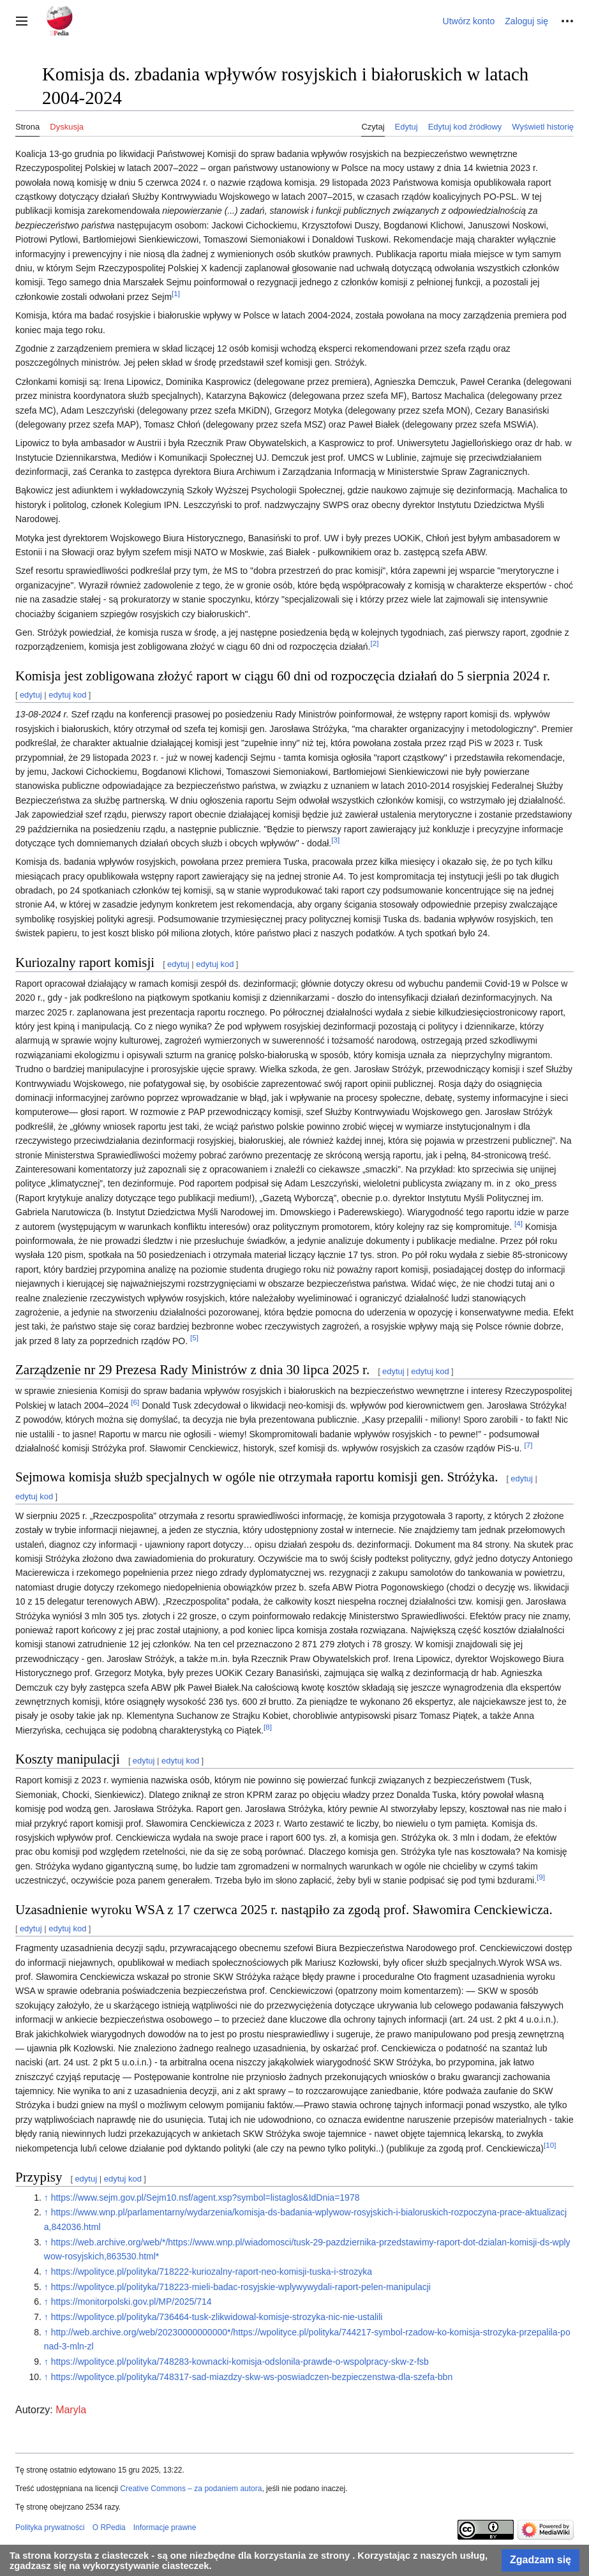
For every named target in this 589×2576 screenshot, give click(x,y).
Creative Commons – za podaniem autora (191, 2488)
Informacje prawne (165, 2527)
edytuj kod (67, 695)
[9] (541, 1877)
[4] (518, 1223)
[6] (135, 1402)
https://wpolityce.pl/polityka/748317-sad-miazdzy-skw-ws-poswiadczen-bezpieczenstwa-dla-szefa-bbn (252, 2377)
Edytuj (406, 126)
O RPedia (109, 2527)
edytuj (31, 695)
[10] (550, 2145)
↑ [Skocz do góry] (46, 2197)
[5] (194, 1337)
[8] (268, 1727)
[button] (22, 21)
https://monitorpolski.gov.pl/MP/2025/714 (131, 2301)
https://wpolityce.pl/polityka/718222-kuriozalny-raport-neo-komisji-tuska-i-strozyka (211, 2271)
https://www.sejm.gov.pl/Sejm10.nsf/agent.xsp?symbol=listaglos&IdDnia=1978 (205, 2197)
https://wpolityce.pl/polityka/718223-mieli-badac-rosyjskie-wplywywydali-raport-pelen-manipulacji (241, 2287)
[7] (528, 1445)
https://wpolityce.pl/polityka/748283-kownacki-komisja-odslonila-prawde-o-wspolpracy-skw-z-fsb (240, 2361)
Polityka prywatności (50, 2527)
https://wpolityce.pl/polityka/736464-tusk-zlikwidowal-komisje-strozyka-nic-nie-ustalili (217, 2317)
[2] (374, 644)
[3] (335, 839)
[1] (176, 293)
